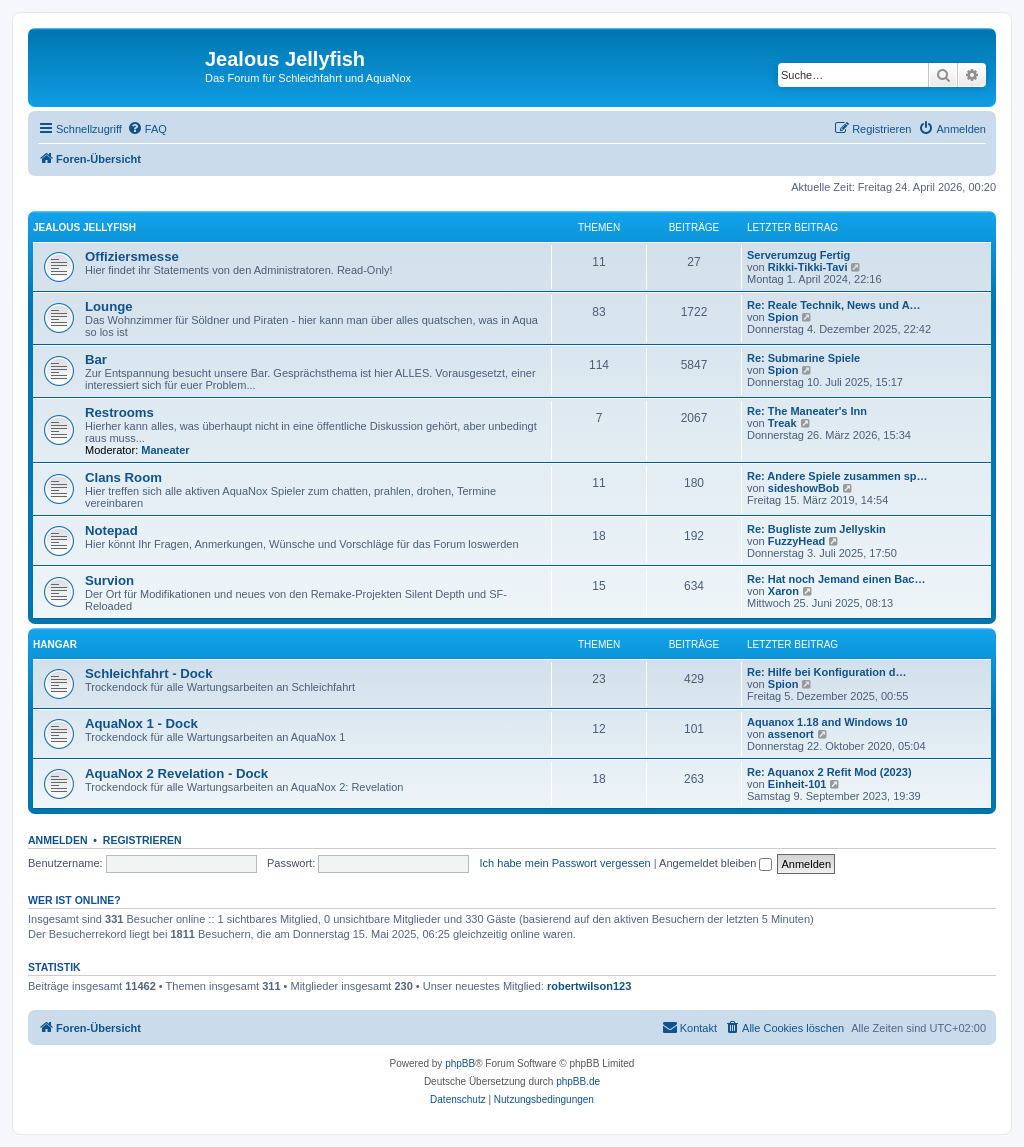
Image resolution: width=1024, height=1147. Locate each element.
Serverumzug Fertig (798, 255)
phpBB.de (578, 1081)
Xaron (783, 591)
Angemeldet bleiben (715, 863)
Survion (109, 580)
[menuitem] (147, 129)
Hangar (55, 644)
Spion (783, 317)
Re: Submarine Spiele (803, 358)
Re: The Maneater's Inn (807, 411)
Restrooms (119, 412)
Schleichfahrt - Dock (149, 673)
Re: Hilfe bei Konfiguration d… (827, 672)
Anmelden (58, 840)
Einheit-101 (797, 784)
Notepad (111, 530)
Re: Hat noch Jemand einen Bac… (836, 579)
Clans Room (123, 477)
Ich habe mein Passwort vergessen (565, 863)
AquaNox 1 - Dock (141, 723)
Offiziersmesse (132, 256)
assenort (791, 734)
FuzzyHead (796, 541)
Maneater (165, 450)
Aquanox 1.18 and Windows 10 (827, 722)
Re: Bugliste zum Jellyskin (816, 529)
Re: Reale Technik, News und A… (834, 305)
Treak (782, 423)
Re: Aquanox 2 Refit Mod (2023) (829, 772)
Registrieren (142, 840)
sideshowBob (804, 488)
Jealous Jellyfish (84, 227)
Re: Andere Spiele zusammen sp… (837, 476)
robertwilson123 (589, 986)
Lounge (109, 306)
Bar (96, 359)
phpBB (460, 1063)
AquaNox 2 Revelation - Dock (176, 773)
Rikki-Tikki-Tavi (808, 267)
